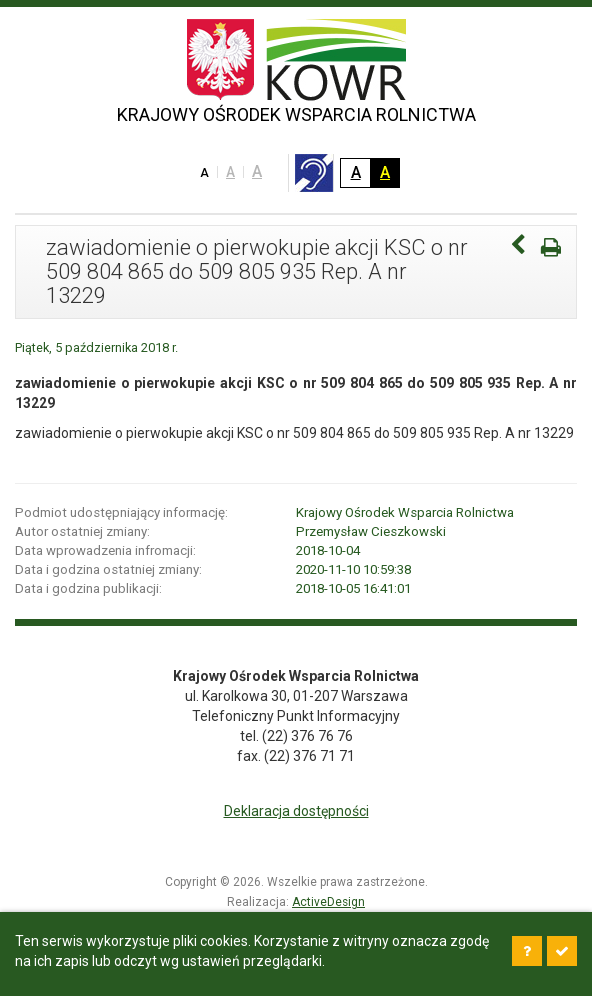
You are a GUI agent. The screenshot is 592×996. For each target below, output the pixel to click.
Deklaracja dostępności (296, 811)
